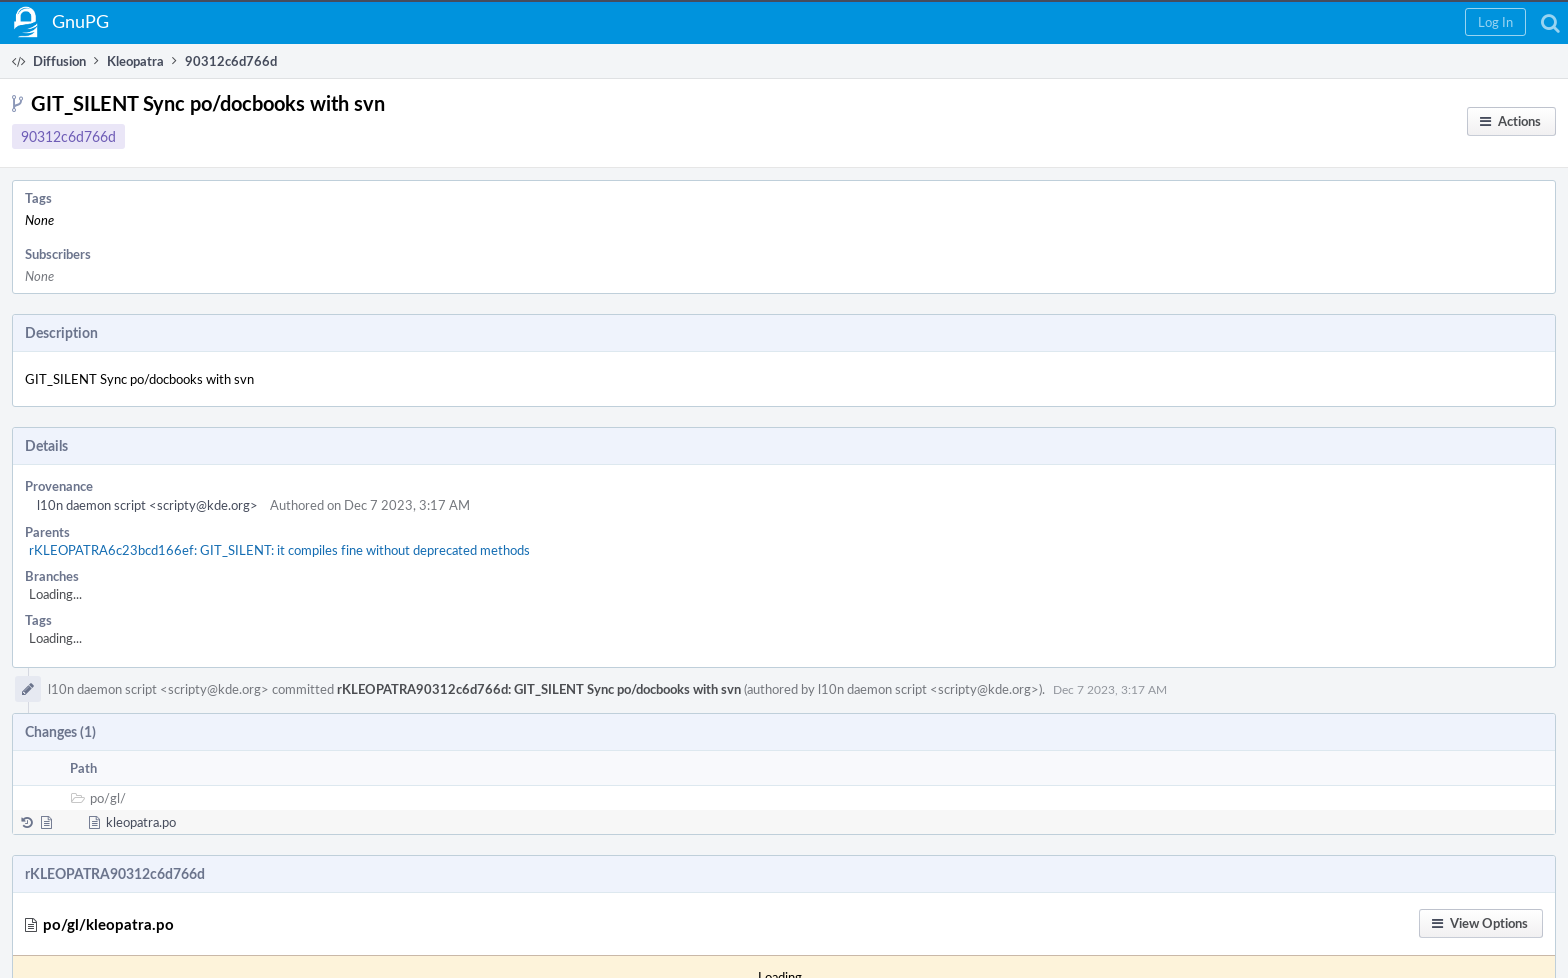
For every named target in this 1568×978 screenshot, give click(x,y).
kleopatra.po (141, 822)
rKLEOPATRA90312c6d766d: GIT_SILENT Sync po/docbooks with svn (539, 689)
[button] (1495, 22)
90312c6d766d (68, 136)
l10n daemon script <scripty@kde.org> (147, 505)
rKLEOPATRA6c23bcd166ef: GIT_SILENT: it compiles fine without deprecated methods (279, 550)
